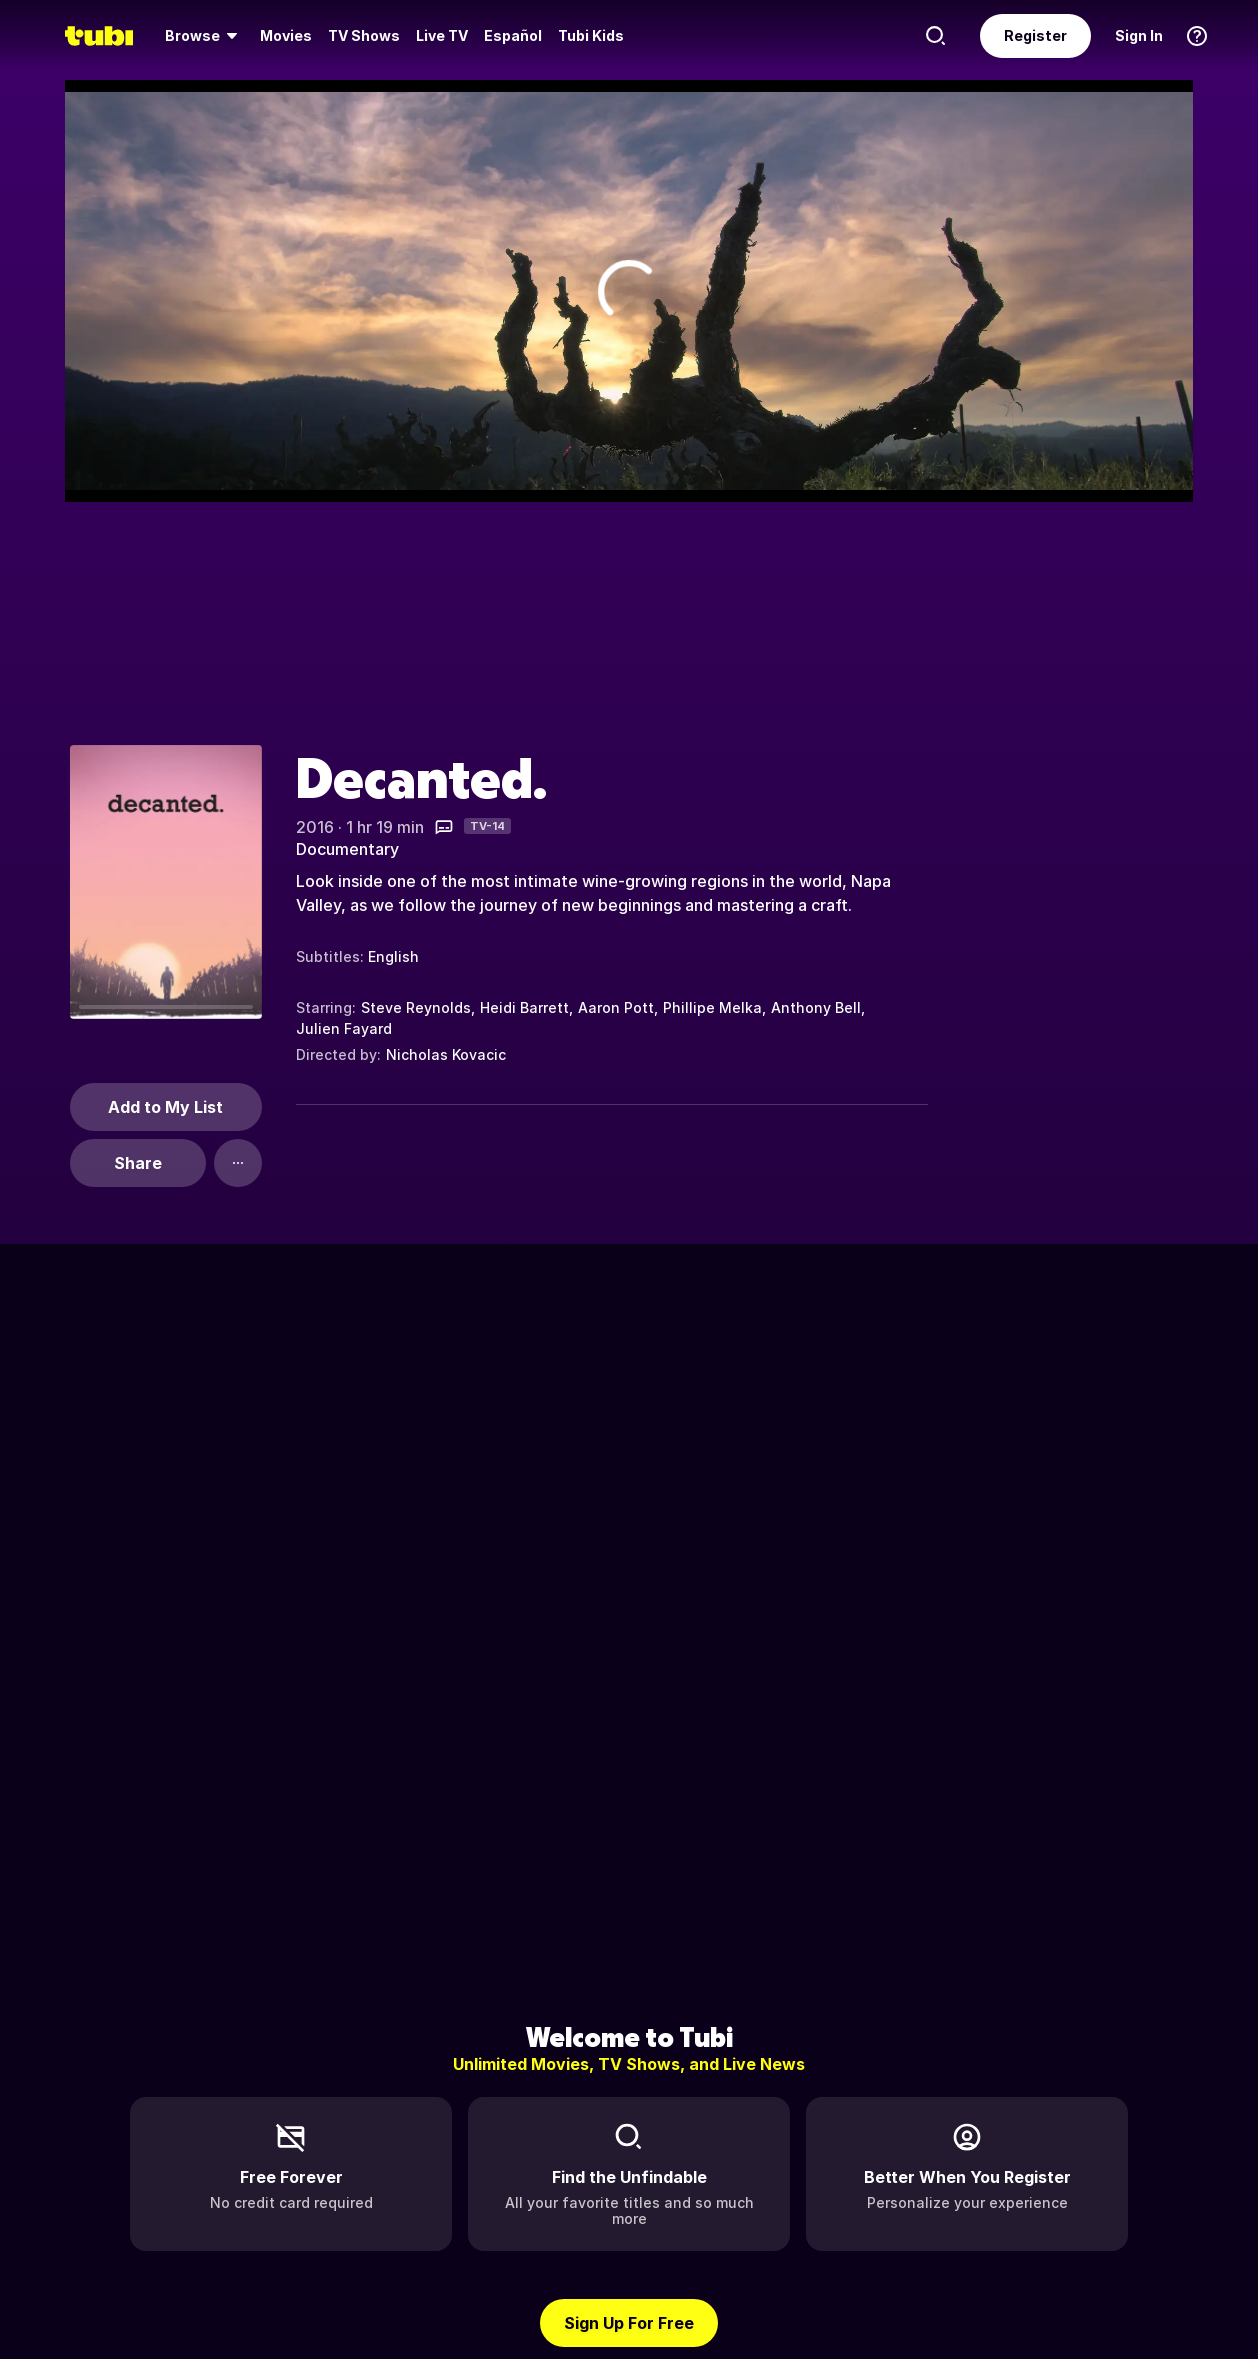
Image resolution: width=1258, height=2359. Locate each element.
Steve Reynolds (416, 1007)
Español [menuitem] (513, 35)
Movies (286, 35)
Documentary (347, 849)
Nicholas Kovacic (446, 1054)
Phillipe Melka (712, 1007)
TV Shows (364, 35)
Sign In (1139, 35)
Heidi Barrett (524, 1007)
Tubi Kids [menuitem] (591, 35)
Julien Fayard (344, 1028)
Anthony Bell (816, 1007)
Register (1035, 35)
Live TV (442, 35)
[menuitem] (204, 36)
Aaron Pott (616, 1007)
